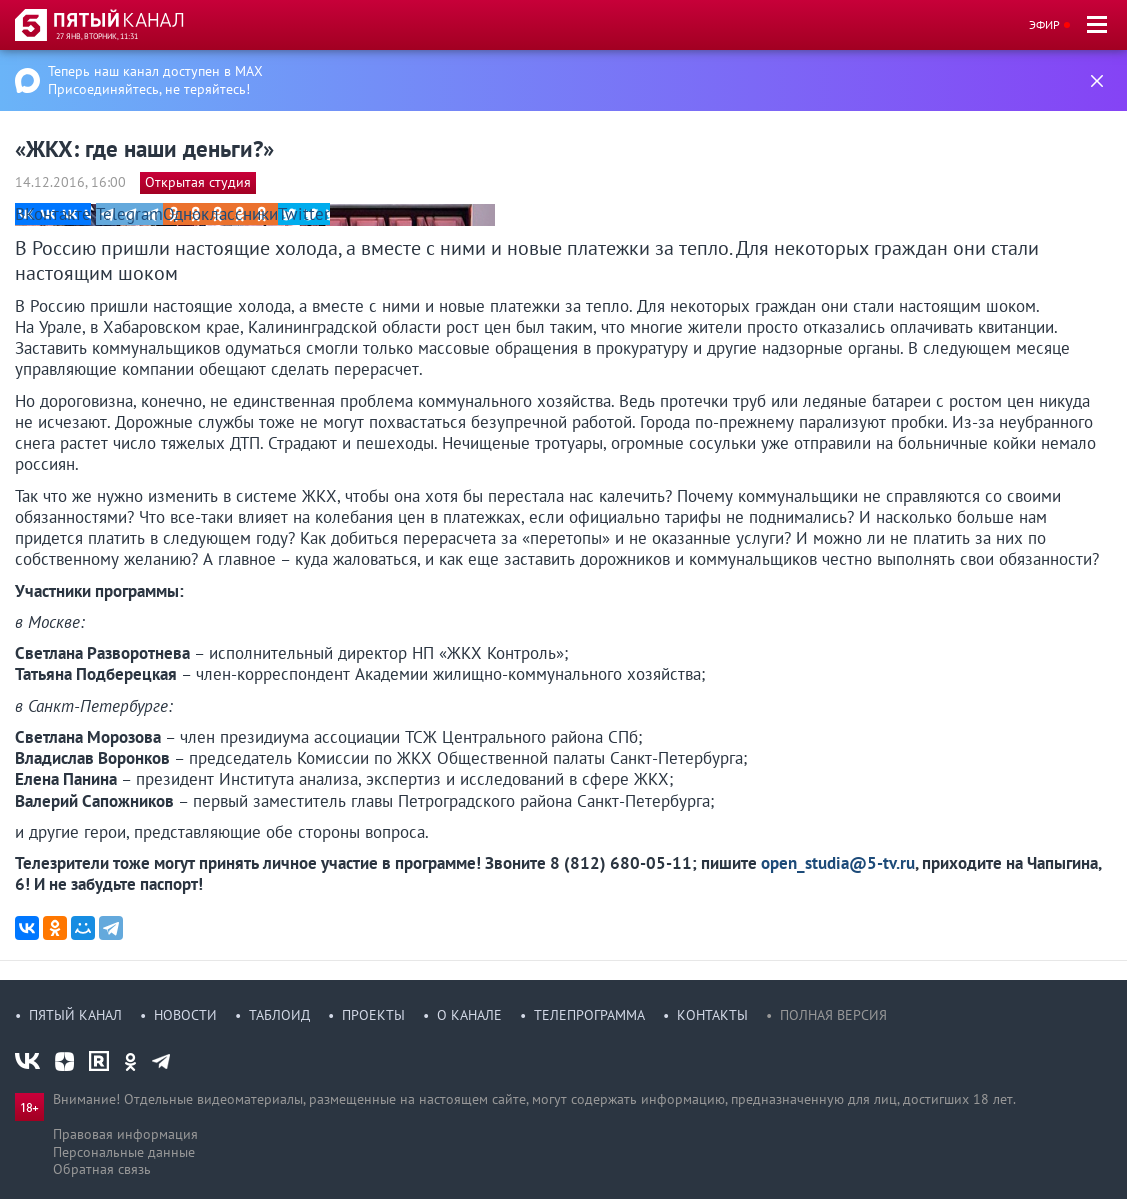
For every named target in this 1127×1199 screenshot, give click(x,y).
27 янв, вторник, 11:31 (97, 36)
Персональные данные (124, 1152)
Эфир (1044, 24)
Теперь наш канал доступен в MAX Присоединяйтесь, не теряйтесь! (155, 80)
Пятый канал (75, 1015)
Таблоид (279, 1015)
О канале (469, 1015)
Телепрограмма (589, 1015)
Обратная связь (102, 1169)
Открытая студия (198, 182)
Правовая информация (125, 1134)
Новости (185, 1015)
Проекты (373, 1015)
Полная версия (833, 1015)
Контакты (712, 1015)
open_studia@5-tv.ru (838, 863)
